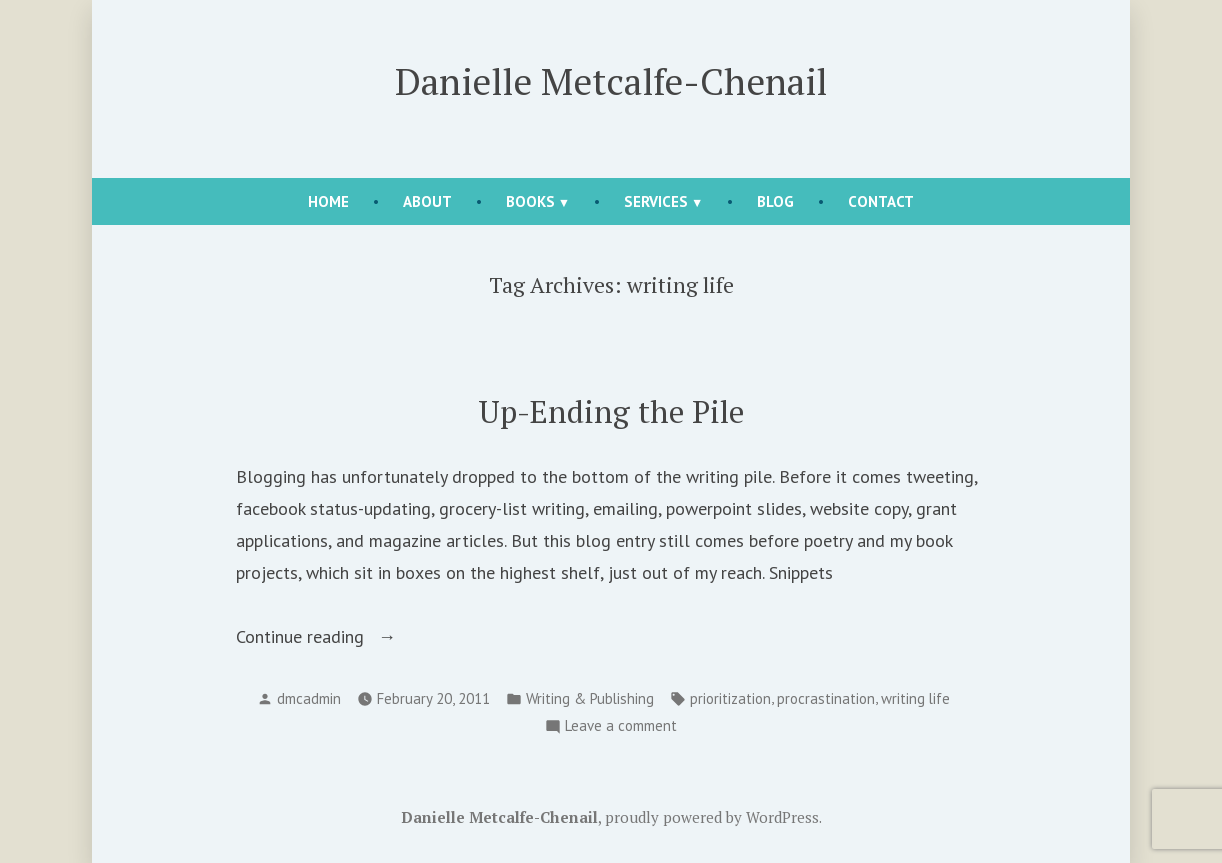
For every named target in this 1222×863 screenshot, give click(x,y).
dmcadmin (309, 698)
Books (530, 201)
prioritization (730, 698)
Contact (881, 201)
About (427, 201)
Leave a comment (621, 726)
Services (656, 201)
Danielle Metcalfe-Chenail (611, 81)
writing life (915, 698)
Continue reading (328, 637)
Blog (775, 201)
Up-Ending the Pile (611, 411)
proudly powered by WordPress (712, 817)
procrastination (826, 698)
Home (328, 201)
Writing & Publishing (590, 698)
